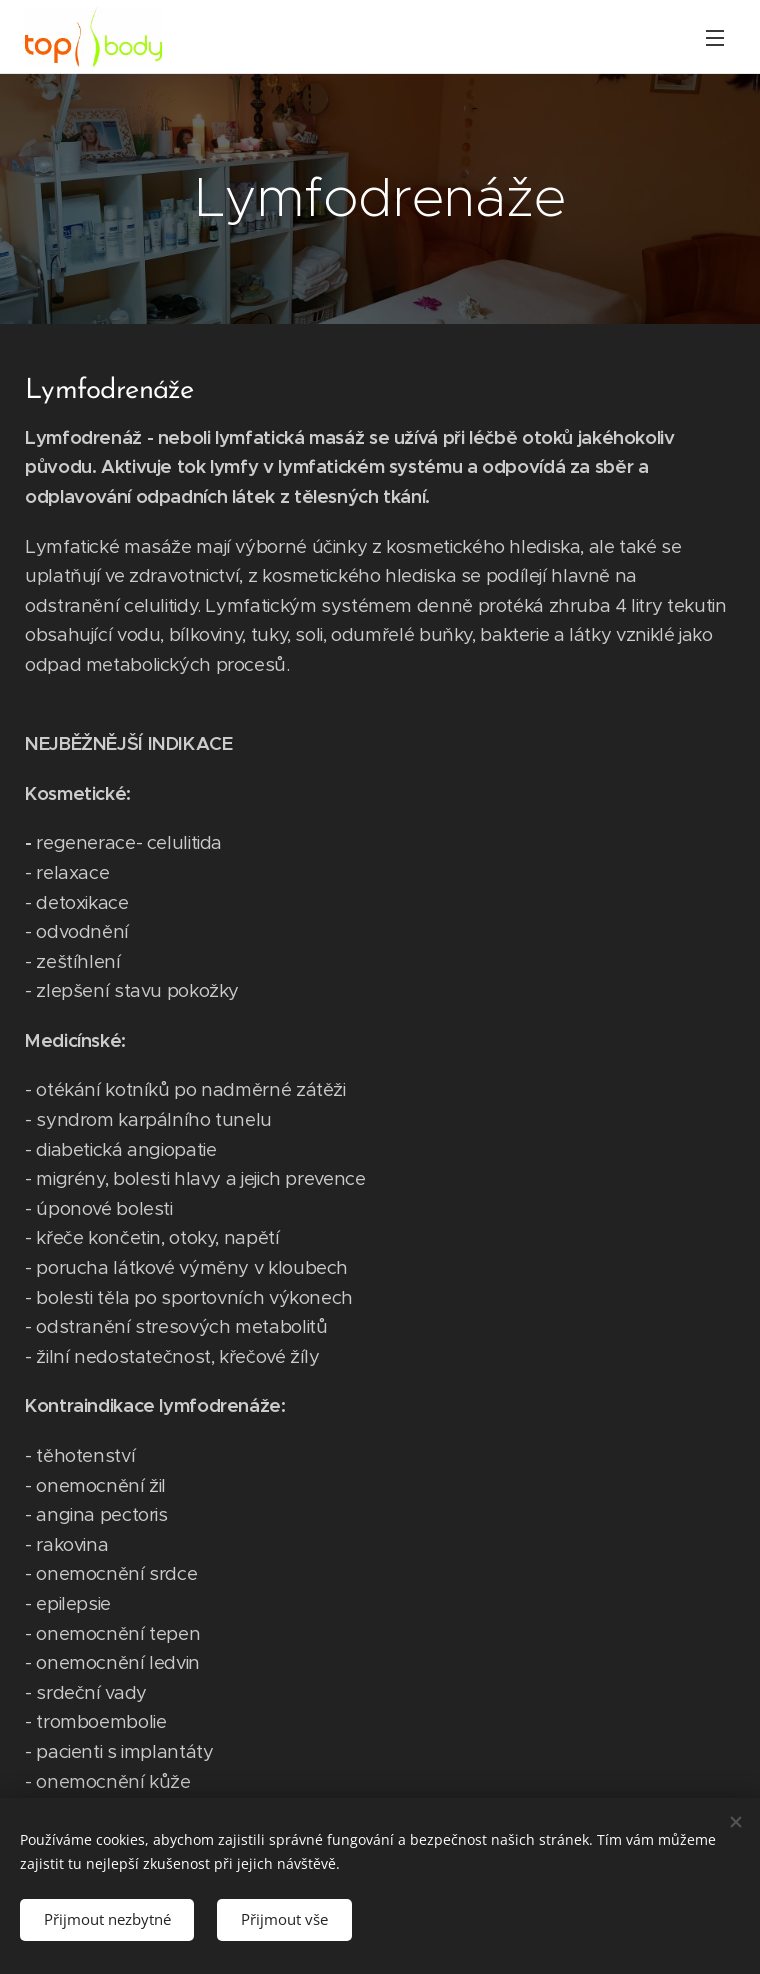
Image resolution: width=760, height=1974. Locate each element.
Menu (715, 38)
